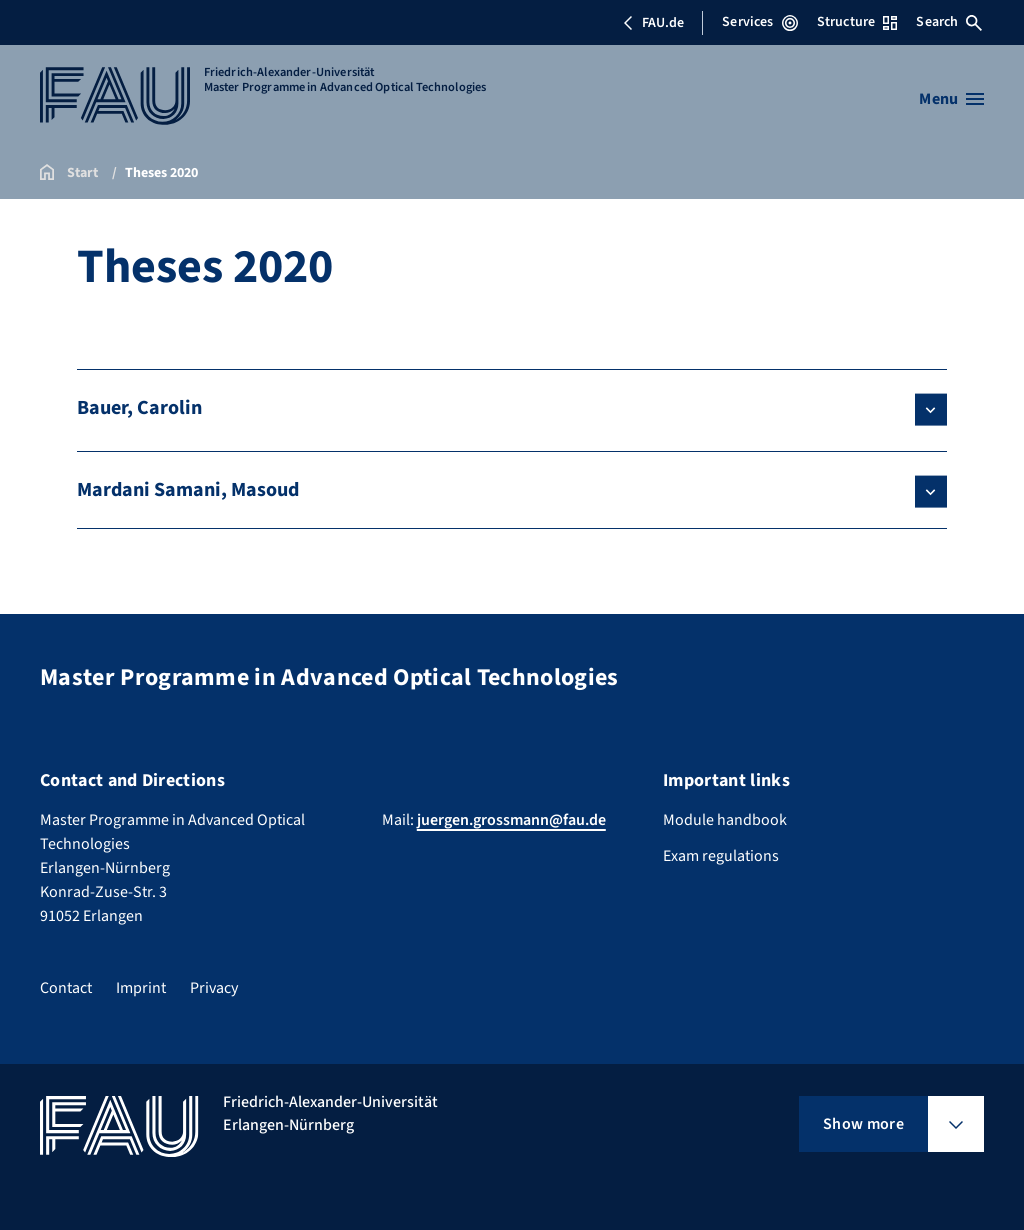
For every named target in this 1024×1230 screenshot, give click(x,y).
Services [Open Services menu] (759, 22)
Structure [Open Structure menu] (857, 22)
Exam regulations (721, 856)
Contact (66, 988)
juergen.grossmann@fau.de (511, 820)
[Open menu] (951, 99)
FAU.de (653, 23)
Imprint (141, 988)
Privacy (214, 988)
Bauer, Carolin (139, 408)
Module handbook (725, 820)
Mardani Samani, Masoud (188, 490)
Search (949, 22)
